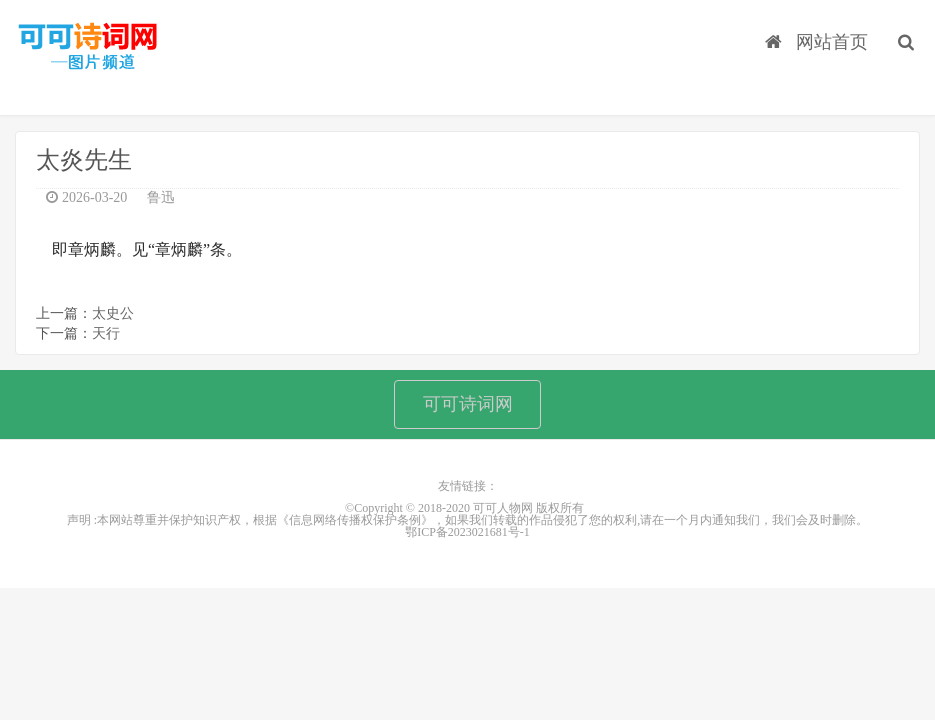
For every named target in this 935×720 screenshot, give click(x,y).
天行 (106, 333)
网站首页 (816, 41)
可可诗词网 (468, 404)
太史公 (113, 313)
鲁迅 (161, 197)
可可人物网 (87, 48)
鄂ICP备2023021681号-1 (467, 533)
